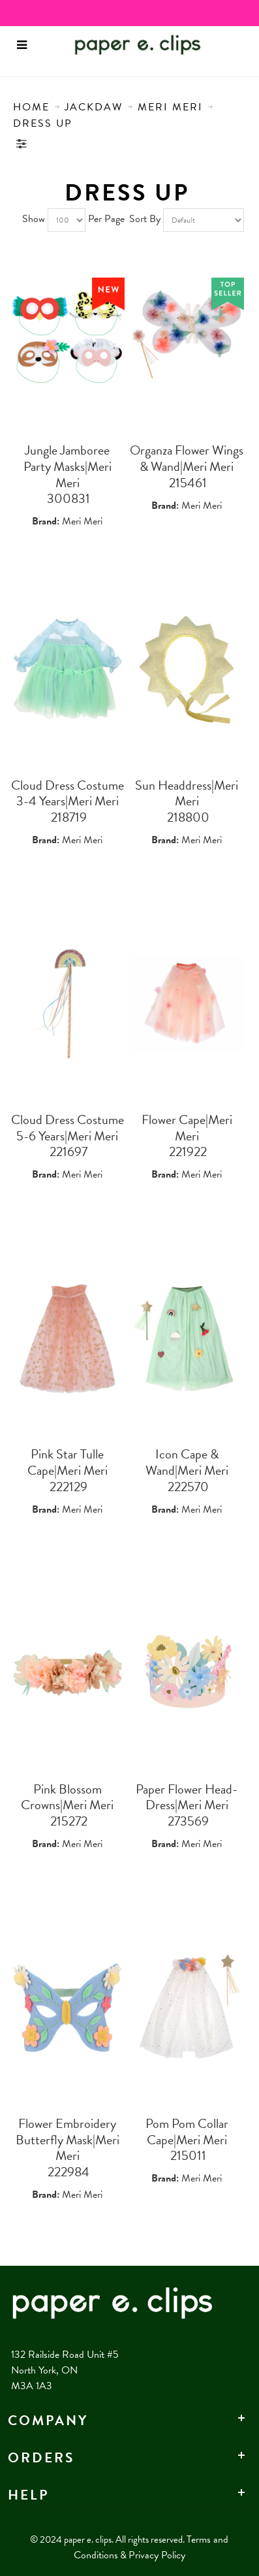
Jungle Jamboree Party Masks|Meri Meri (67, 466)
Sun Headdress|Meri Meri (186, 793)
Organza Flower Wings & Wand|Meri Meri (186, 458)
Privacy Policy (157, 2555)
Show (33, 219)
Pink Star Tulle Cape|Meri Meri (67, 1462)
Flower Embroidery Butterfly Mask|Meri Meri (67, 2139)
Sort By (144, 219)
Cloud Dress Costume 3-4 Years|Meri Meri (67, 793)
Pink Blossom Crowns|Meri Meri (67, 1797)
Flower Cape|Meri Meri (187, 1128)
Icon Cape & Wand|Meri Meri (186, 1462)
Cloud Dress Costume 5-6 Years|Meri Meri (67, 1128)
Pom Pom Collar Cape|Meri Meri (186, 2131)
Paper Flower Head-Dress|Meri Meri (186, 1797)
